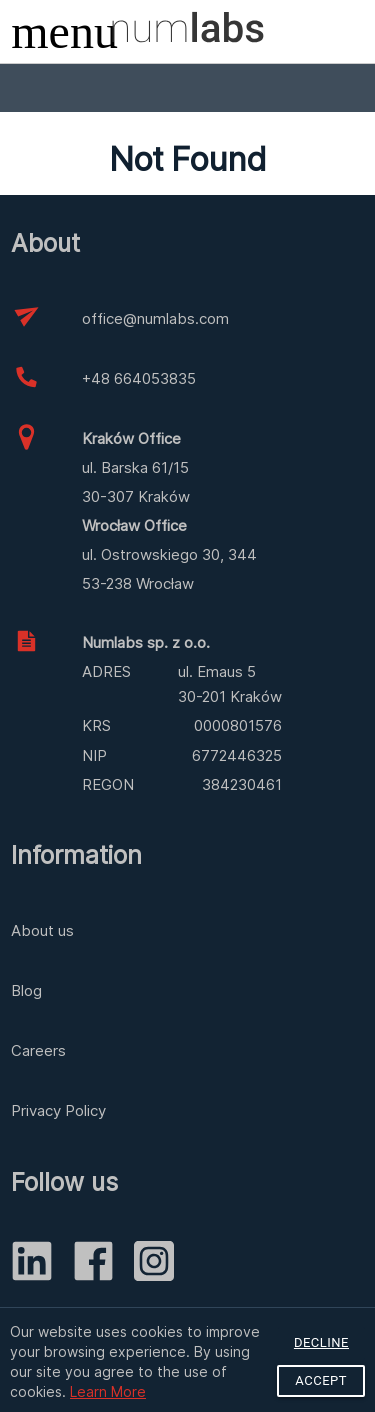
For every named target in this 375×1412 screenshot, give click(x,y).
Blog (26, 990)
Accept (321, 1380)
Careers (38, 1050)
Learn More (108, 1391)
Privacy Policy (58, 1110)
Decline (321, 1342)
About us (42, 930)
